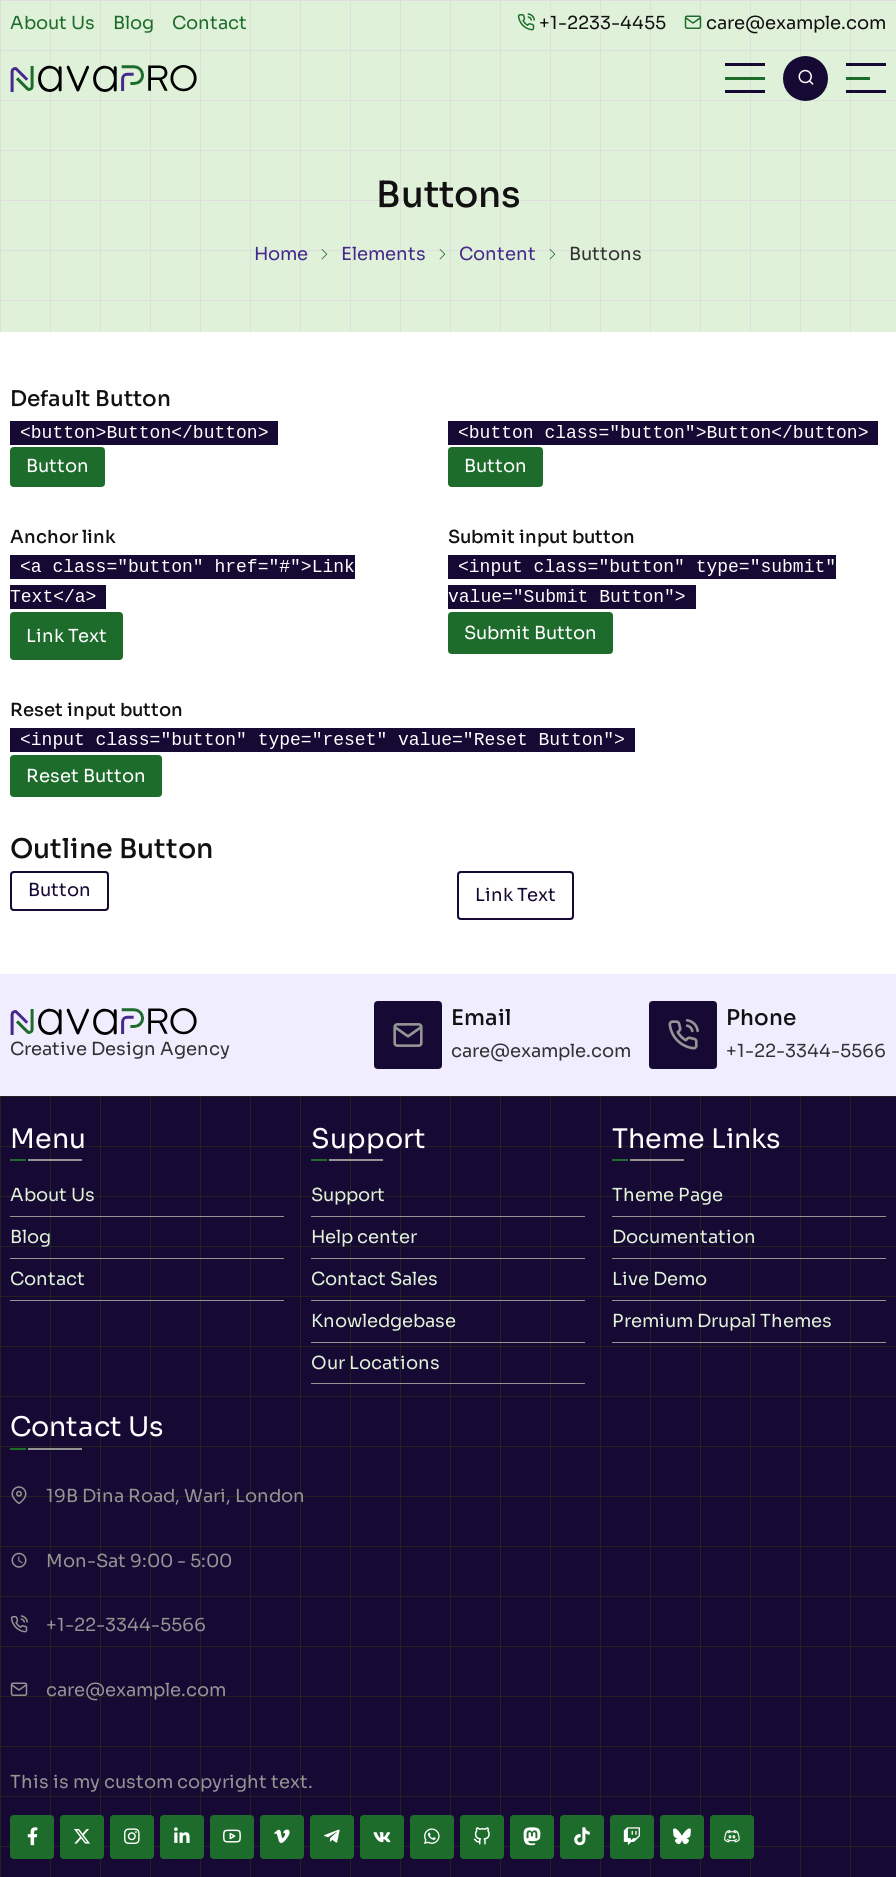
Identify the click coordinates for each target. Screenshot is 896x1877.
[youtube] (232, 1837)
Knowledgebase (383, 1321)
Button (57, 466)
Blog (133, 23)
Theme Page (667, 1196)
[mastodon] (532, 1837)
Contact (209, 23)
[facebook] (32, 1837)
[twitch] (632, 1837)
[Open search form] (805, 78)
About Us (52, 23)
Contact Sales (374, 1279)
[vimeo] (282, 1837)
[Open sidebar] (866, 78)
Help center (364, 1237)
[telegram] (332, 1837)
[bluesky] (682, 1837)
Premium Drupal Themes (722, 1321)
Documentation (684, 1237)
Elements (383, 254)
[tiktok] (582, 1837)
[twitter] (82, 1837)
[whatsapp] (432, 1837)
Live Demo (659, 1279)
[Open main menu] (745, 78)
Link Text (66, 636)
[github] (482, 1837)
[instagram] (132, 1837)
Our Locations (375, 1363)
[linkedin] (182, 1837)
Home (281, 254)
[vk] (382, 1837)
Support (348, 1196)
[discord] (732, 1837)
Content (497, 254)
